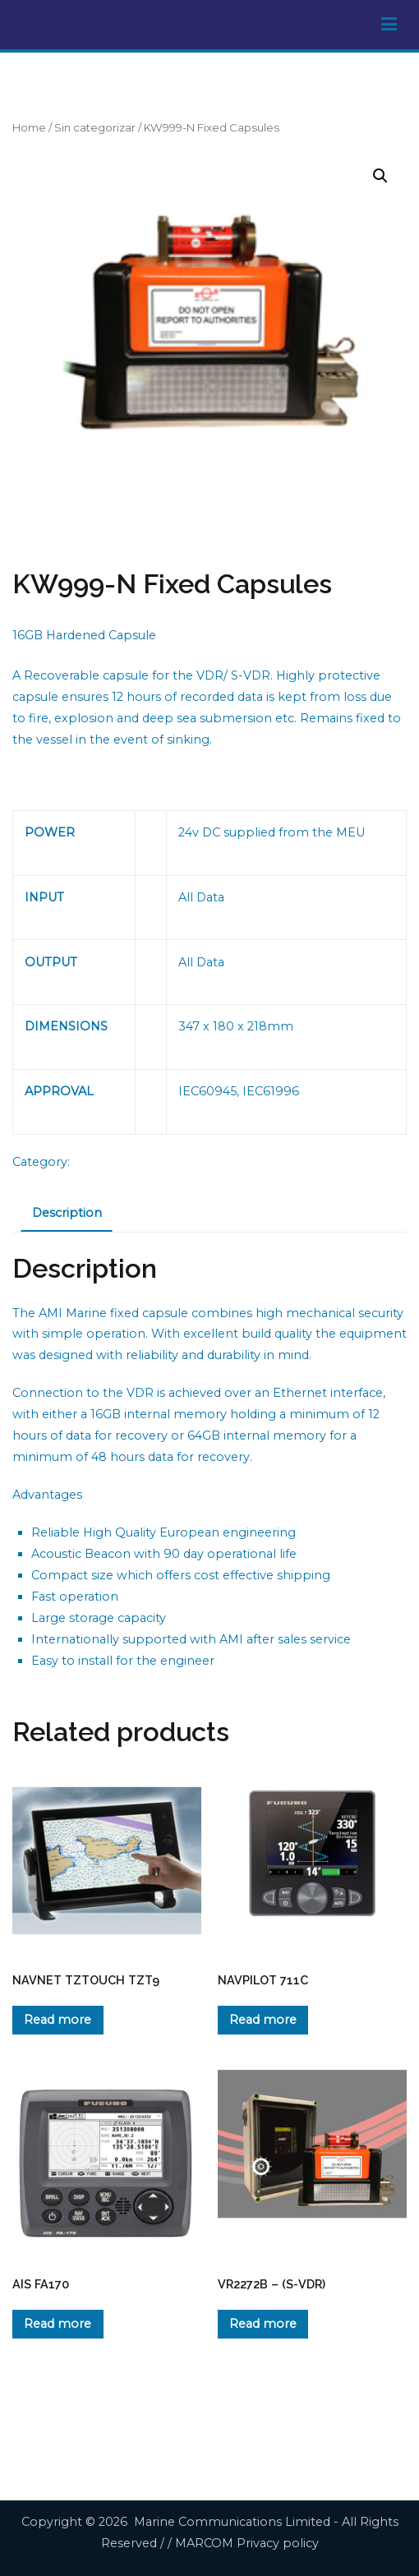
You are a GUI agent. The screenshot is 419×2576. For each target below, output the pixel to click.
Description (67, 1212)
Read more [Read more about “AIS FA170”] (57, 2323)
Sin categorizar (95, 127)
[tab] (66, 1214)
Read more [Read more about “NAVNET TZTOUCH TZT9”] (57, 2019)
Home (29, 127)
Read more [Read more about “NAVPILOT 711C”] (263, 2019)
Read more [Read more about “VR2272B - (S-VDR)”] (263, 2323)
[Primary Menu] (389, 24)
